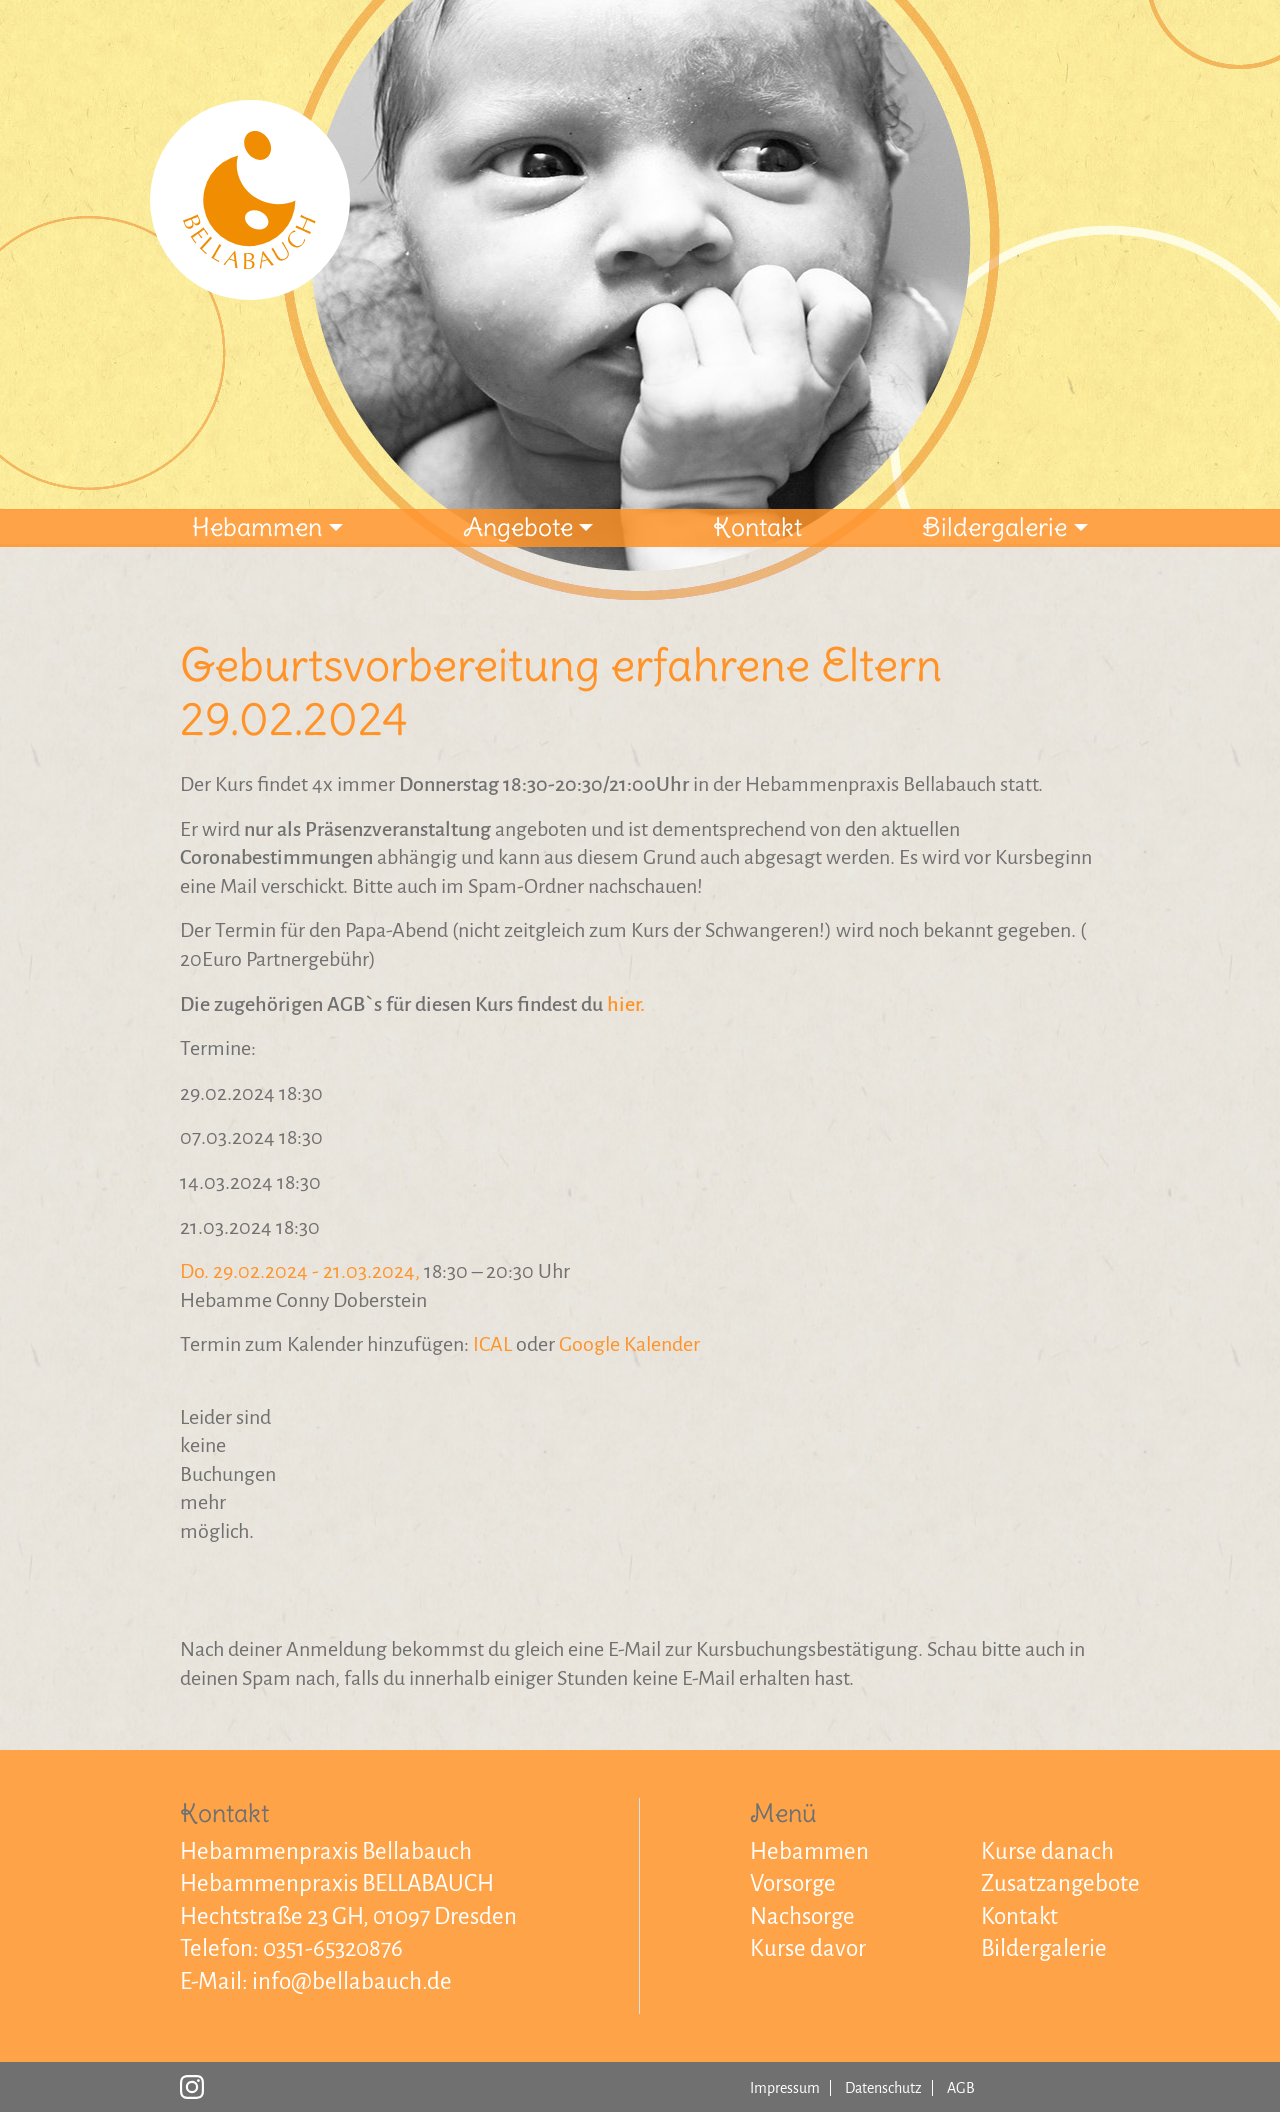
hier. (626, 1004)
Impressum (785, 2088)
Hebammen (257, 527)
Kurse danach (1047, 1851)
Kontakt (757, 527)
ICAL (492, 1344)
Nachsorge (802, 1916)
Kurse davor (808, 1948)
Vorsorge (793, 1883)
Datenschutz (883, 2088)
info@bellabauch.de (352, 1981)
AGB (961, 2088)
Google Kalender (629, 1344)
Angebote (518, 527)
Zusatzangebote (1060, 1883)
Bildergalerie (994, 527)
